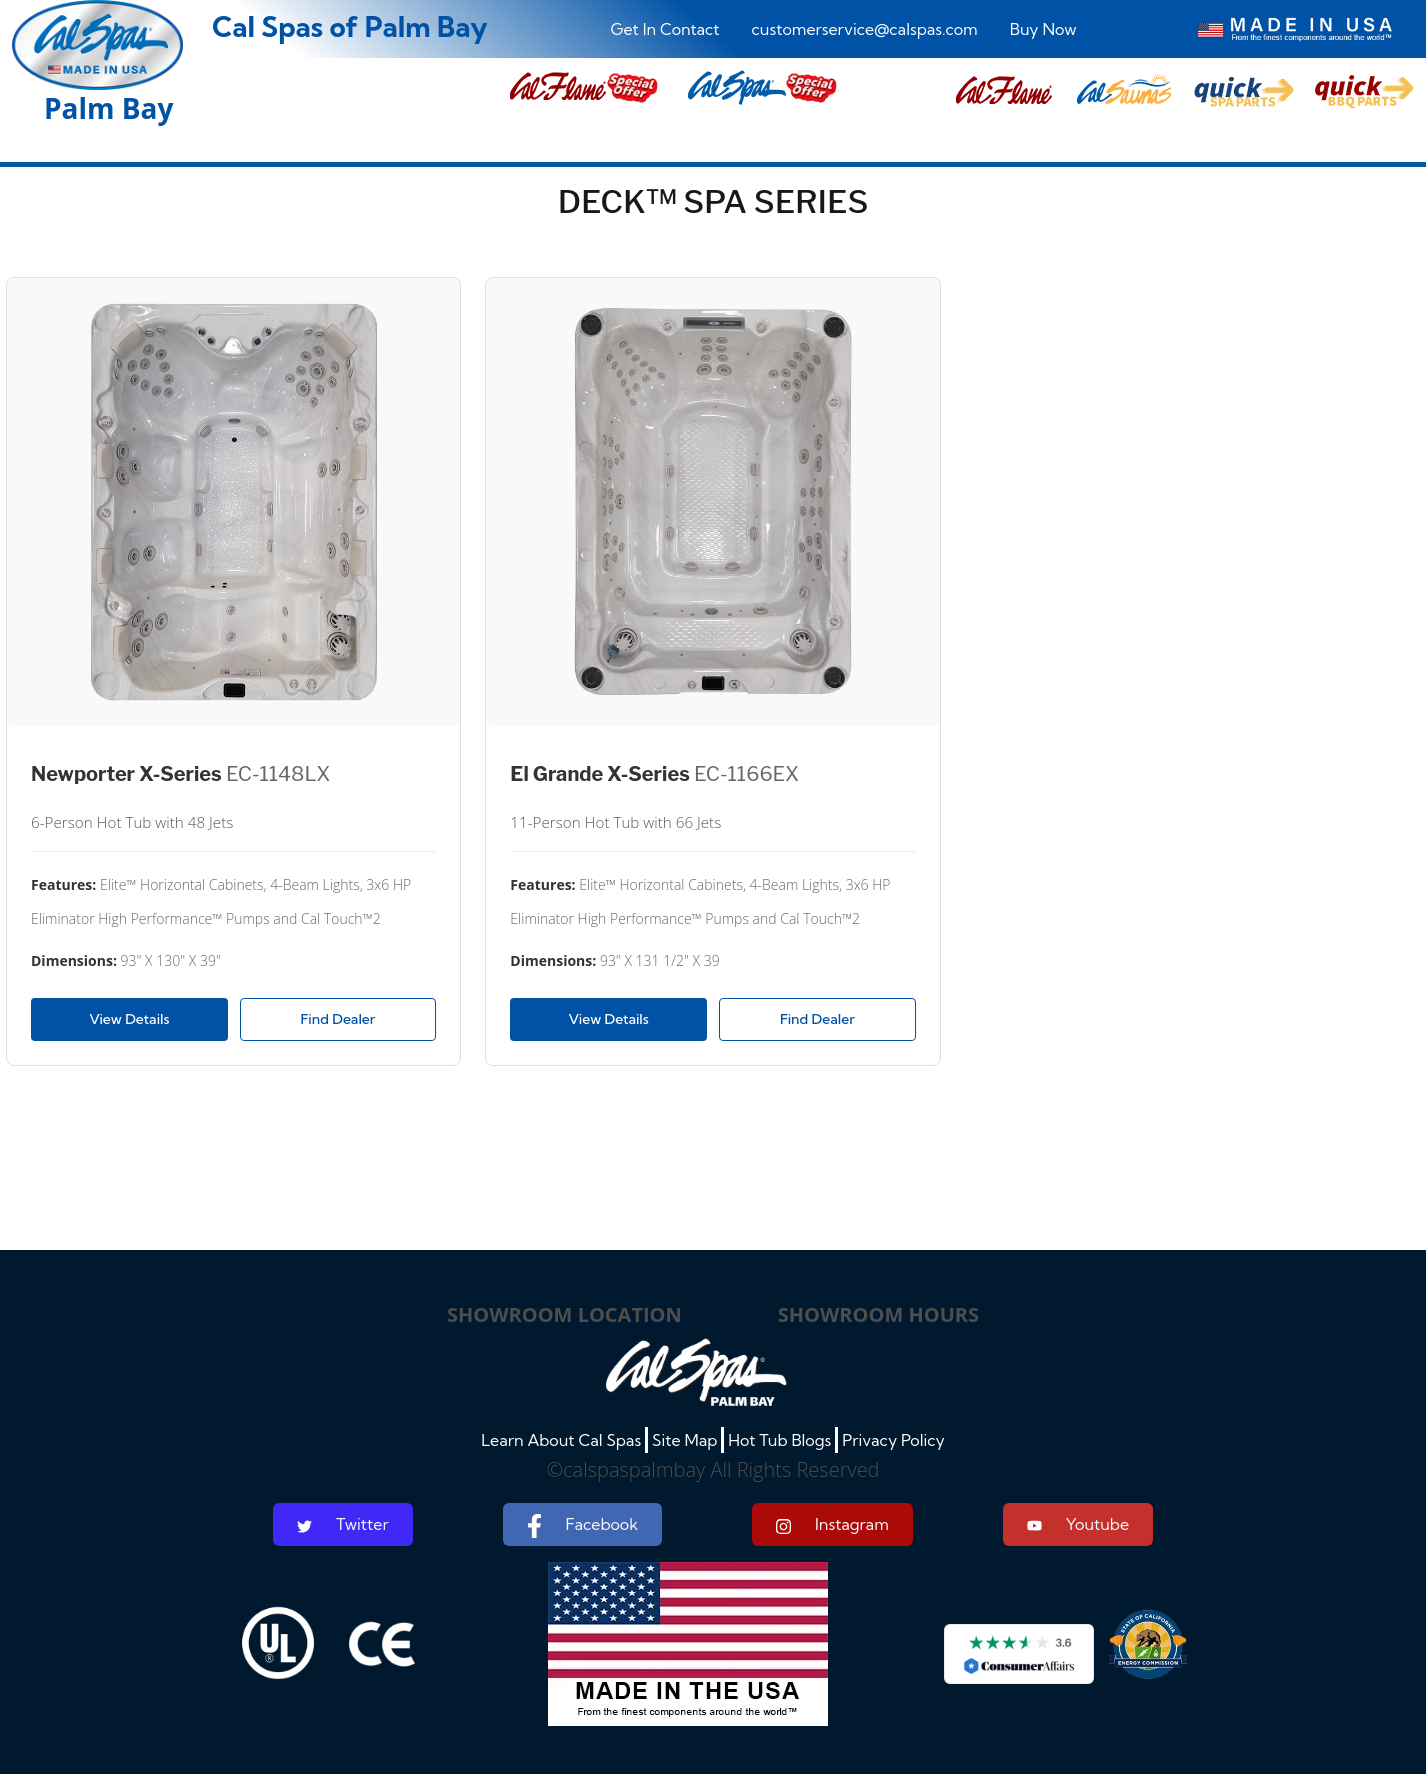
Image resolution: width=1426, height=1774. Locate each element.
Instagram (832, 1524)
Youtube (1078, 1524)
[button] (1004, 91)
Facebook (582, 1526)
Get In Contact (665, 29)
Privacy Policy (893, 1440)
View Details (129, 1019)
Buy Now (1043, 29)
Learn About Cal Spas (561, 1440)
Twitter (343, 1524)
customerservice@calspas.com (865, 29)
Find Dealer (338, 1019)
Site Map (684, 1440)
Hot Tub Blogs (779, 1440)
